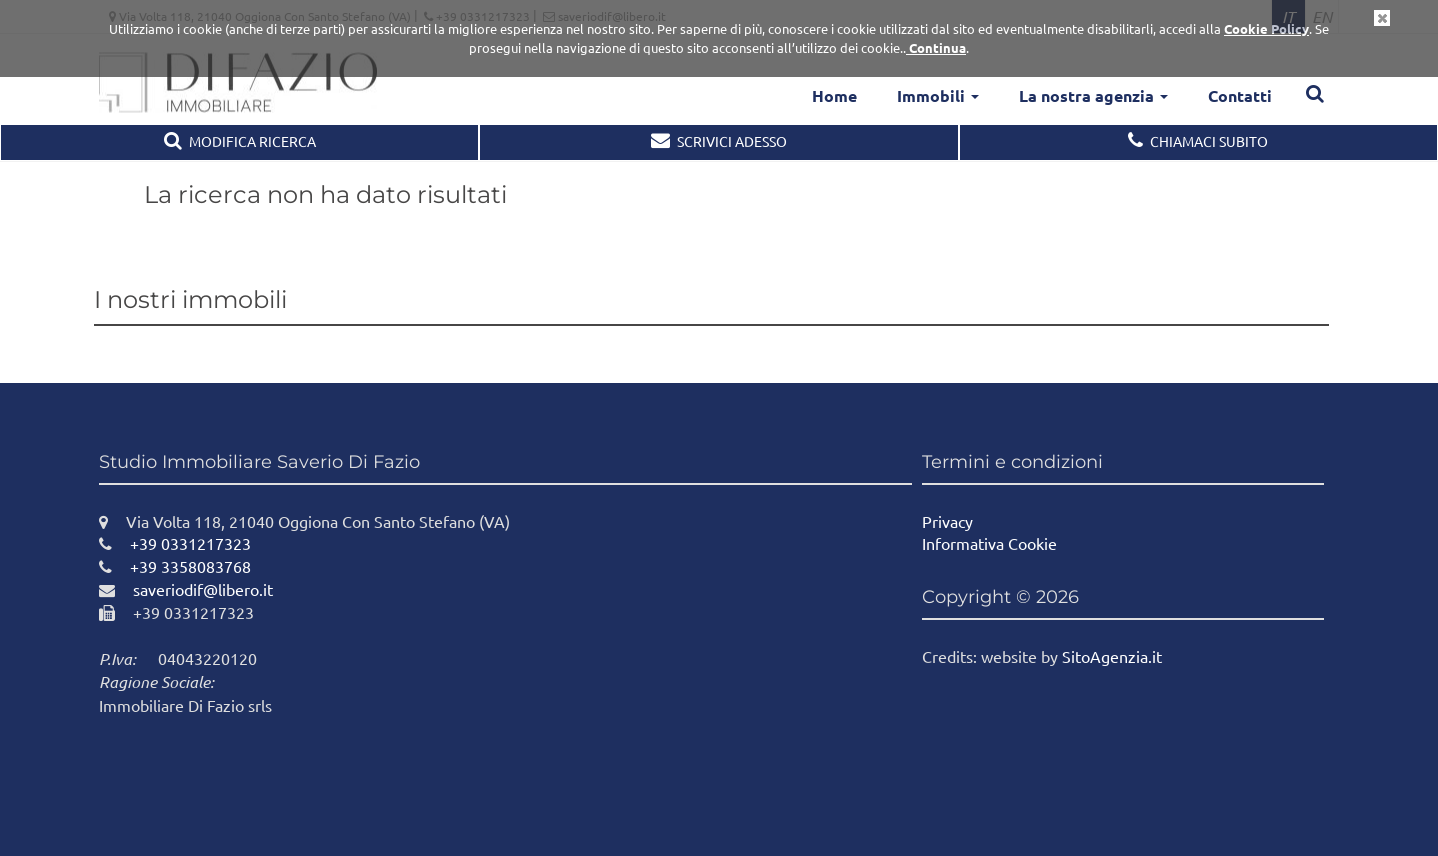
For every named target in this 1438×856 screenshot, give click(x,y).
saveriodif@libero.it (186, 589)
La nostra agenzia (1093, 95)
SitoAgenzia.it (1112, 656)
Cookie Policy (1266, 28)
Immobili (938, 95)
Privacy (947, 521)
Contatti (1240, 95)
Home (834, 95)
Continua (936, 47)
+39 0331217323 (175, 543)
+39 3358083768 (175, 566)
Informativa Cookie (989, 543)
